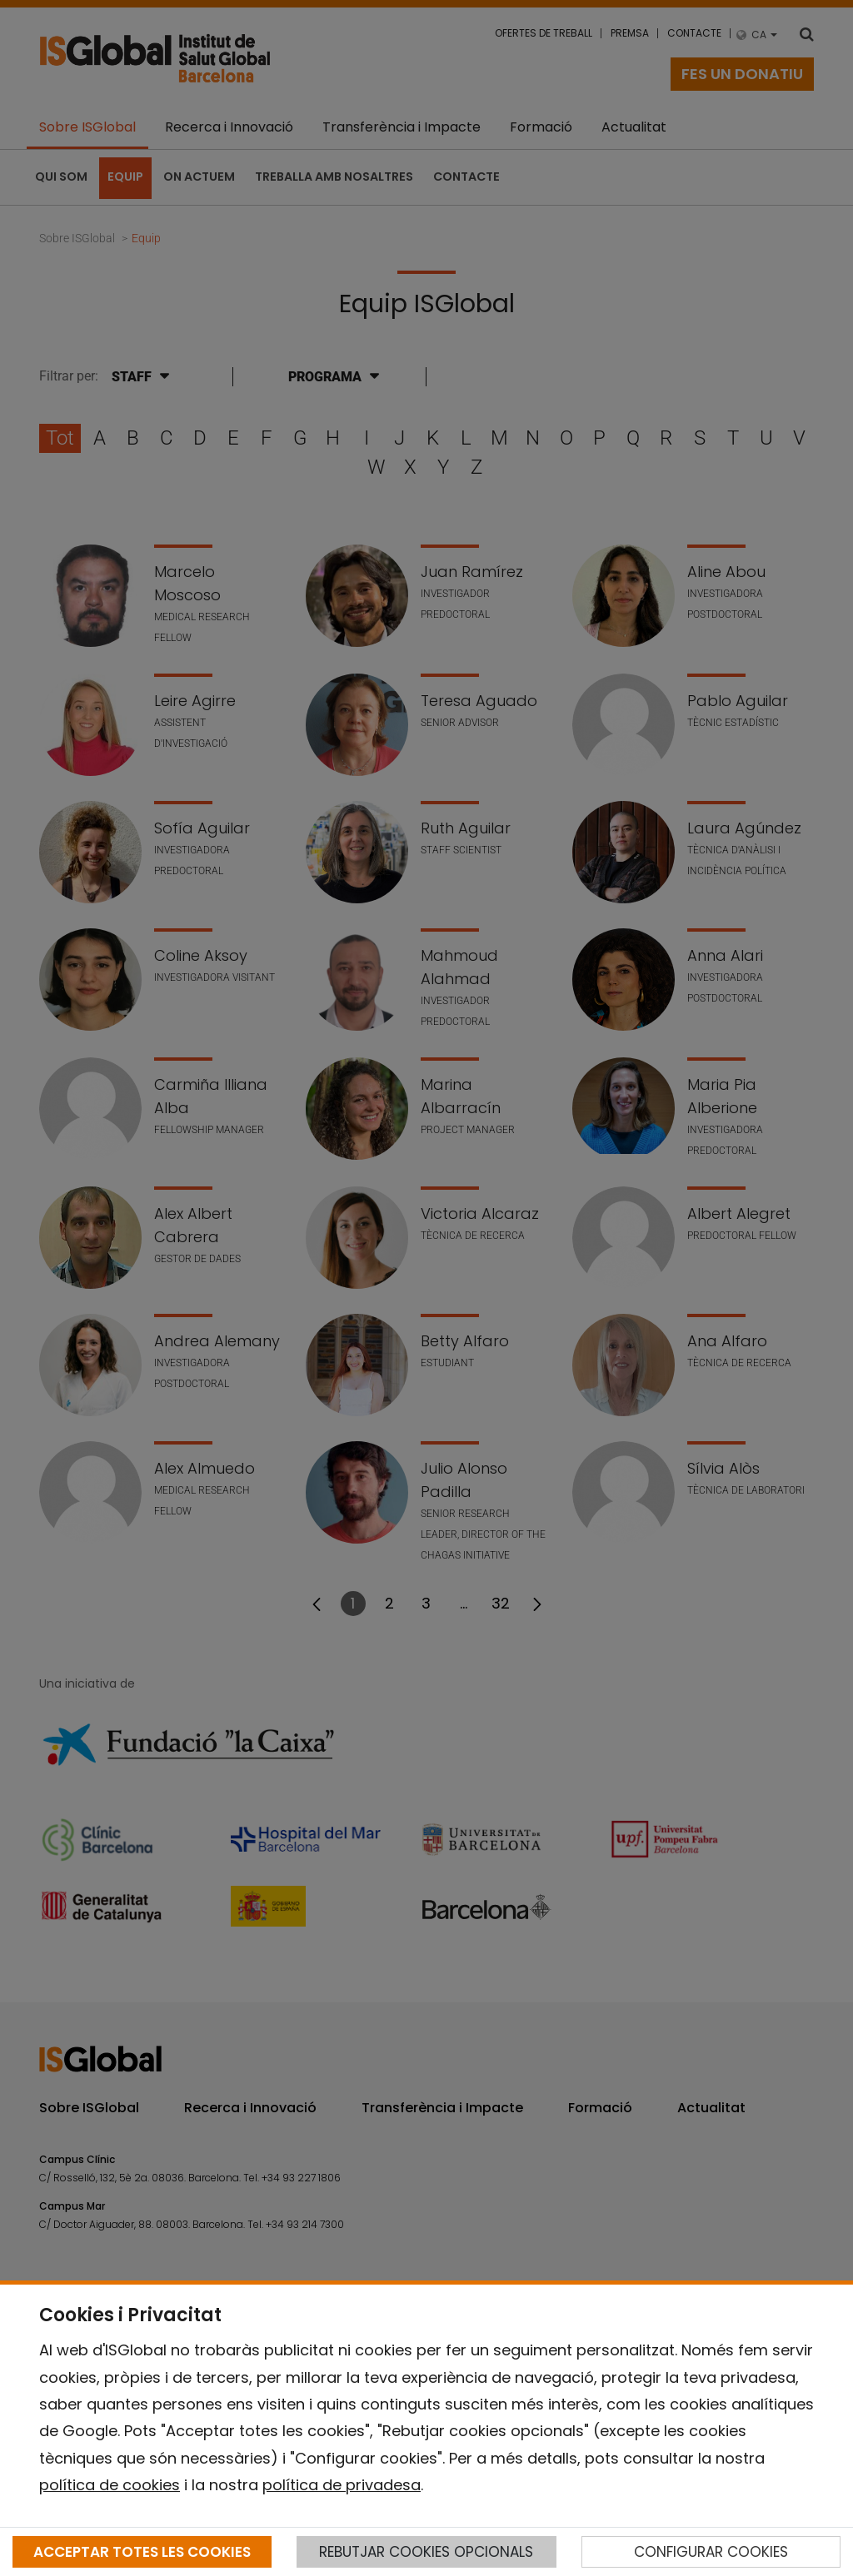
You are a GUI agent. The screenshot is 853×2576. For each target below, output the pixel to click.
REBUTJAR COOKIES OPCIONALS (426, 2552)
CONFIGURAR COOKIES (711, 2552)
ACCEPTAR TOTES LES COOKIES (142, 2552)
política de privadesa (341, 2484)
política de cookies (109, 2484)
